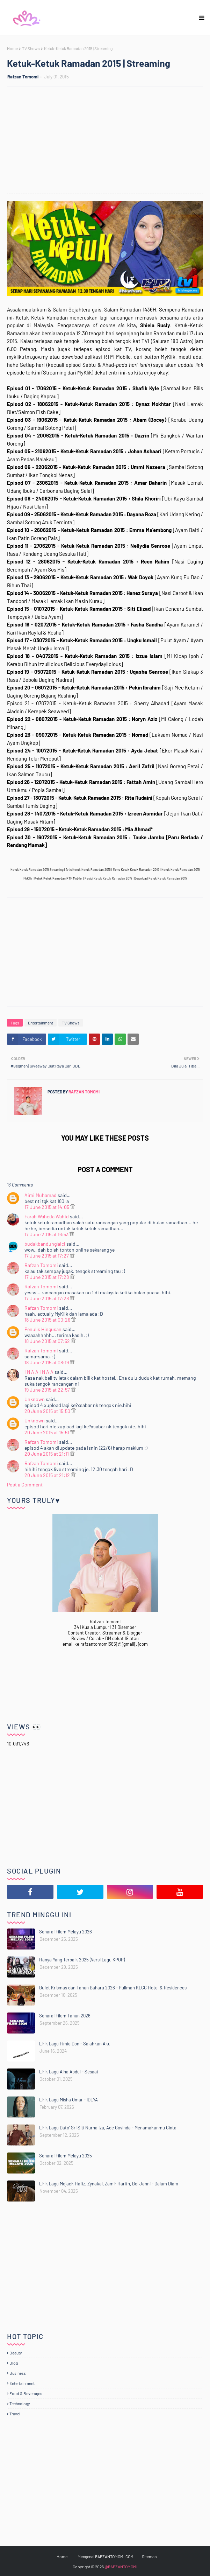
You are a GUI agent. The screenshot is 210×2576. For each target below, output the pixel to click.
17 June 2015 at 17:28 (47, 1277)
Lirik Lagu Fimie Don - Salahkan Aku (74, 2043)
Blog (13, 2362)
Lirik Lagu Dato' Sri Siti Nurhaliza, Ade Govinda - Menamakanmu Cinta (107, 2127)
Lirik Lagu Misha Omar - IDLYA (68, 2099)
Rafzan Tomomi (22, 76)
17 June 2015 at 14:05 (47, 1207)
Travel (14, 2413)
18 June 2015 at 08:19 (47, 1362)
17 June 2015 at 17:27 (47, 1256)
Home (12, 48)
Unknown (34, 1399)
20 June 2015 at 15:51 (47, 1432)
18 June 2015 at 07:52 (47, 1341)
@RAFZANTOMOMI (120, 2566)
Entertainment (40, 1022)
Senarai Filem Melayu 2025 (65, 2155)
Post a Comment (25, 1485)
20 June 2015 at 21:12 (47, 1475)
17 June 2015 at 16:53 (47, 1234)
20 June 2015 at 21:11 (47, 1454)
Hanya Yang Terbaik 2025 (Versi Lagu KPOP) (82, 1959)
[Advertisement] (108, 141)
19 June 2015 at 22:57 (47, 1390)
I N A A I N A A (38, 1372)
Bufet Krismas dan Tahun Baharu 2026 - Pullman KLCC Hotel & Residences (113, 1987)
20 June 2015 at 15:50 (47, 1411)
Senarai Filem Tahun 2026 (64, 2015)
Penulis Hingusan (42, 1329)
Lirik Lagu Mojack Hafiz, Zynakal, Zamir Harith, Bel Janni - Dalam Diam (108, 2183)
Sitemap (149, 2556)
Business (17, 2373)
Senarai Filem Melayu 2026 (65, 1931)
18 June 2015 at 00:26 (47, 1320)
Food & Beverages (25, 2393)
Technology (19, 2403)
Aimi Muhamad (40, 1195)
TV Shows (31, 48)
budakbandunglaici (44, 1244)
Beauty (15, 2352)
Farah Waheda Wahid (47, 1216)
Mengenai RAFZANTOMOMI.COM (105, 2556)
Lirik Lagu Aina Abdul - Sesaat (69, 2071)
